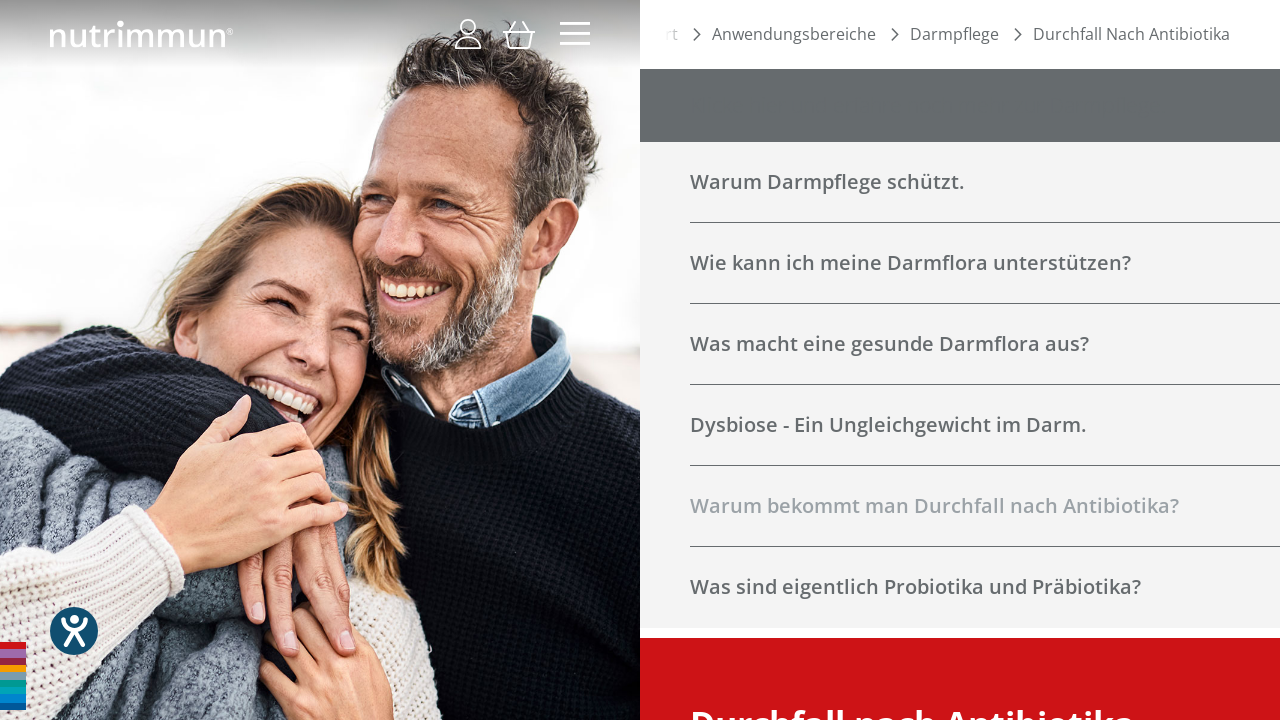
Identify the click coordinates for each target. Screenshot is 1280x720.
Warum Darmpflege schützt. (827, 181)
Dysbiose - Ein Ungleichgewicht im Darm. (888, 424)
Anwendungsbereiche (794, 34)
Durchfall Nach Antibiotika (1131, 34)
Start (659, 34)
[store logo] (141, 34)
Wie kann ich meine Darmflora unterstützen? (910, 262)
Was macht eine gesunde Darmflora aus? (889, 343)
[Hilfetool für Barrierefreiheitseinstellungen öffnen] (74, 631)
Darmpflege (954, 34)
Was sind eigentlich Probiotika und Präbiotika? (915, 586)
